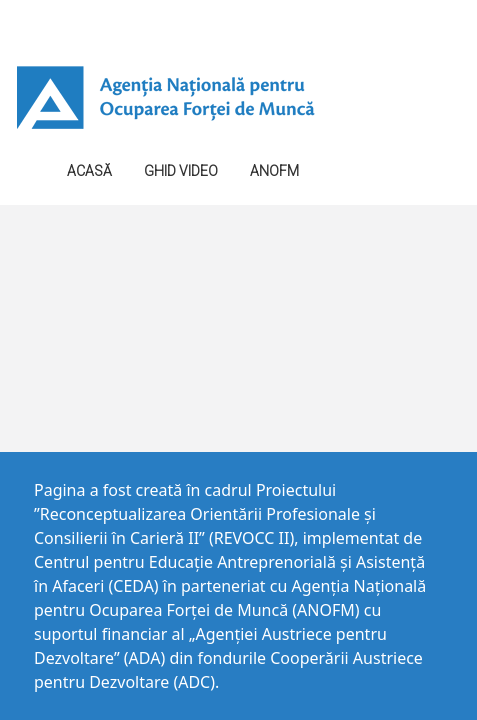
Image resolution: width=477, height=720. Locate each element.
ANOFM (274, 171)
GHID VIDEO (181, 171)
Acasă (89, 171)
